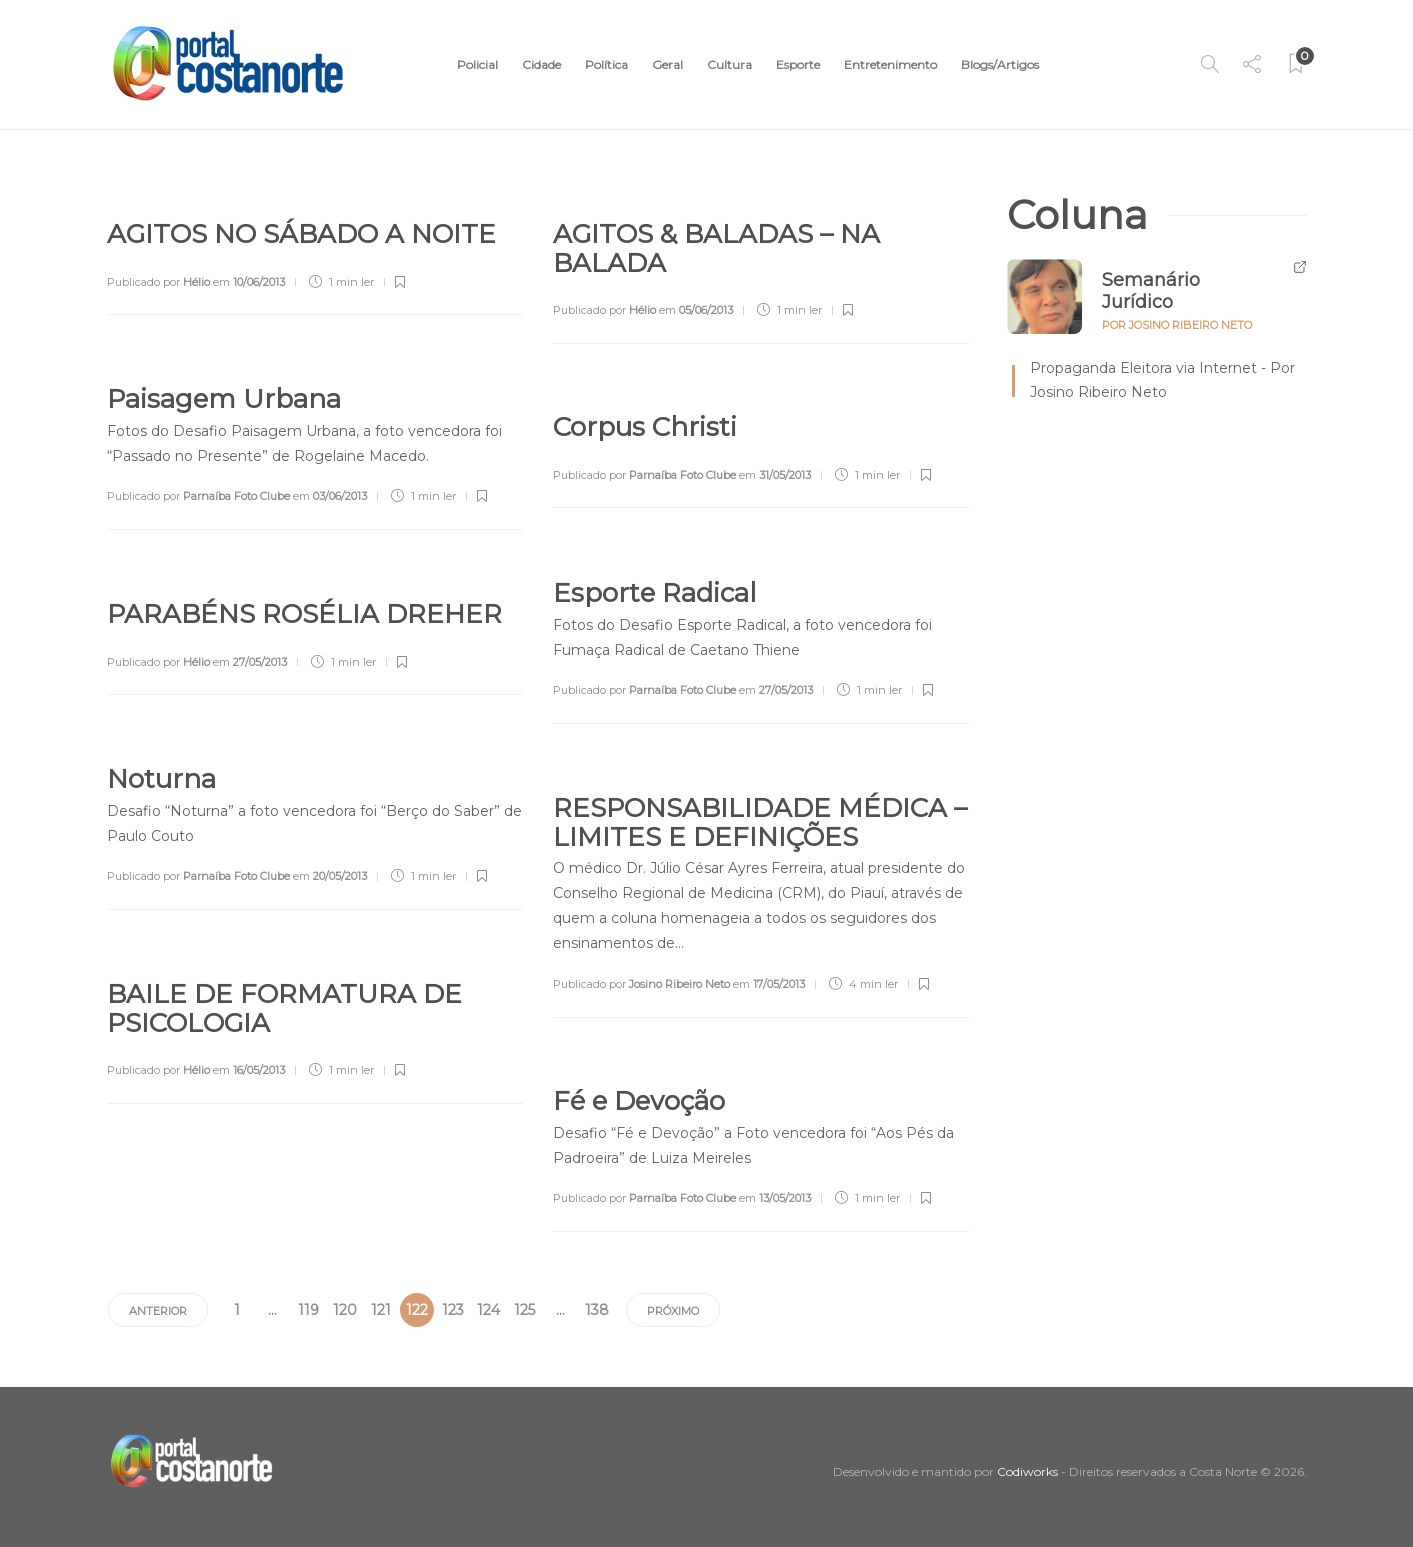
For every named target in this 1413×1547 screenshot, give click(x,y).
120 (345, 1310)
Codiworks (1027, 1471)
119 (308, 1310)
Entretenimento (890, 64)
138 (597, 1310)
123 (453, 1310)
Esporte (798, 64)
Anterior (158, 1311)
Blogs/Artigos (1000, 64)
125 (524, 1310)
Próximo (673, 1311)
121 (381, 1310)
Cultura (729, 64)
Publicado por (158, 282)
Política (606, 64)
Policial (477, 64)
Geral (667, 64)
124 (488, 1310)
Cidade (541, 64)
